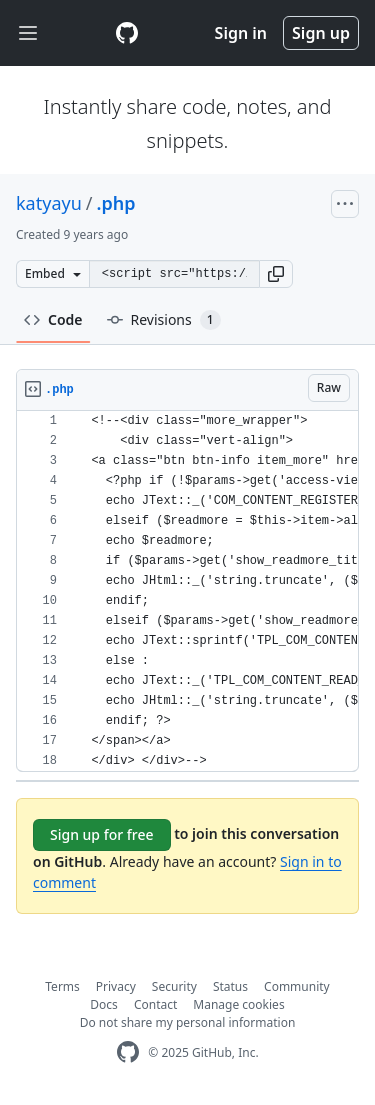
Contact (155, 1004)
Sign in (241, 33)
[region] (187, 591)
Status (230, 986)
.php (116, 203)
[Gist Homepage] (127, 33)
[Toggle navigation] (28, 33)
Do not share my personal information (188, 1022)
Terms (62, 986)
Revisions (164, 320)
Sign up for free (102, 834)
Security (174, 986)
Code (53, 319)
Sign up (321, 33)
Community (297, 986)
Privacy (116, 986)
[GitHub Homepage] (128, 1052)
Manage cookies (238, 1004)
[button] (276, 274)
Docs (104, 1004)
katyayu (49, 203)
